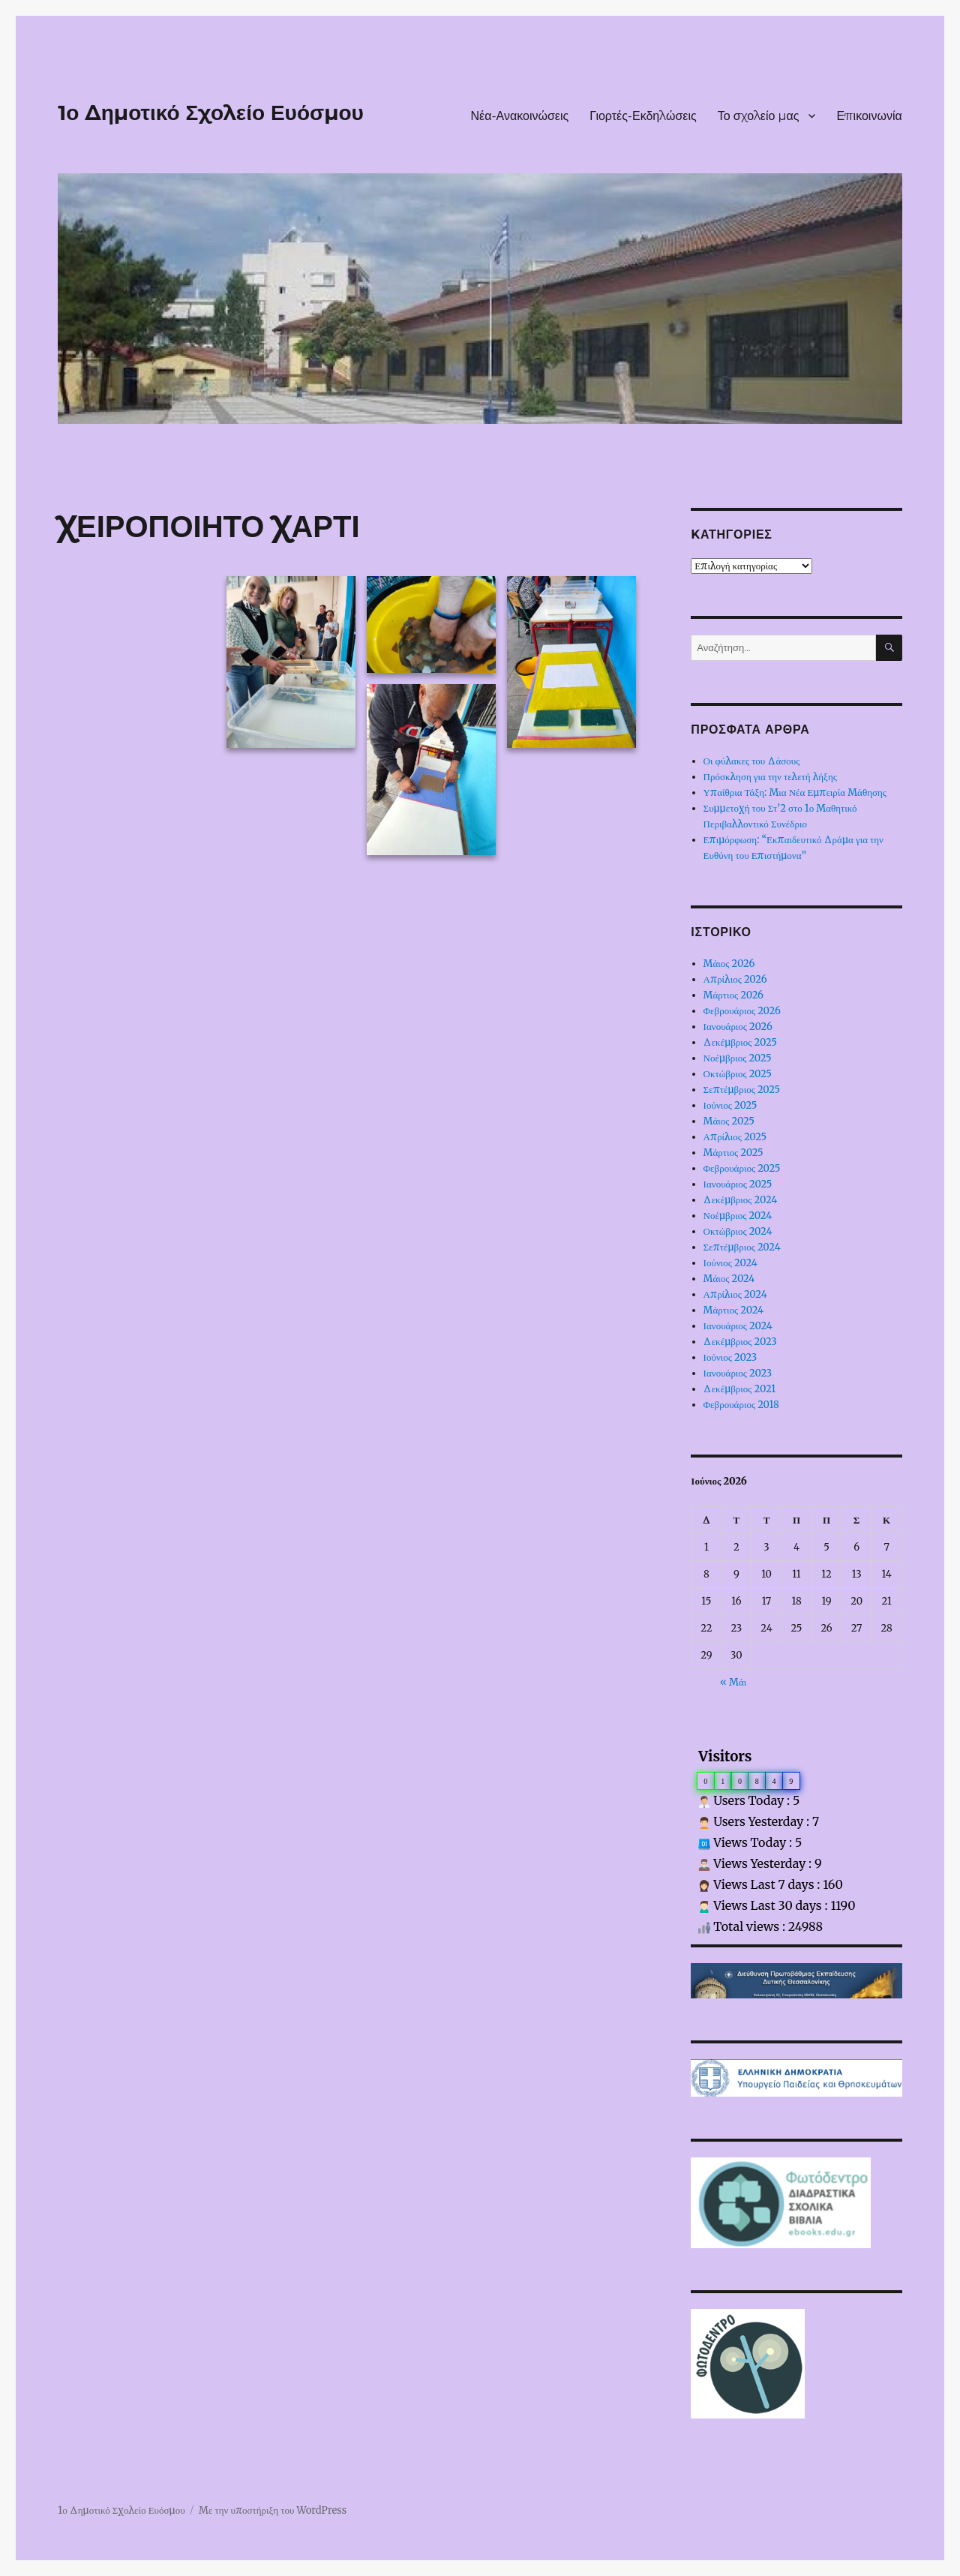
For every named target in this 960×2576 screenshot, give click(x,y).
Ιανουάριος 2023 (738, 1373)
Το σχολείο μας (759, 116)
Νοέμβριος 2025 (738, 1058)
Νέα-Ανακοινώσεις (520, 116)
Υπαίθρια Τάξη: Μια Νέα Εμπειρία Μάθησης (795, 792)
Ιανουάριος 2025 (738, 1184)
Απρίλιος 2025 (735, 1136)
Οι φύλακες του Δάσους (752, 761)
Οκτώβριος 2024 (738, 1231)
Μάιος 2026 (729, 963)
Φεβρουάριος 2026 (742, 1010)
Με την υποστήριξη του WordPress (272, 2510)
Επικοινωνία (869, 116)
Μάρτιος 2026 (734, 995)
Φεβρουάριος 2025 (742, 1168)
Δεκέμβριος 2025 (740, 1042)
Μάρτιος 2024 (734, 1310)
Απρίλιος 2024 (735, 1294)
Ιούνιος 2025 (731, 1105)
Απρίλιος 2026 (735, 979)
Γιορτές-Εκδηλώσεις (643, 116)
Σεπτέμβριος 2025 (742, 1089)
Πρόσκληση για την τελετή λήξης (770, 776)
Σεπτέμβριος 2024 (742, 1247)
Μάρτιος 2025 (734, 1152)
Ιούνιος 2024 (731, 1262)
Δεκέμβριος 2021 (740, 1389)
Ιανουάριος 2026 (738, 1026)
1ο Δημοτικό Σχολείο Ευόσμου (211, 112)
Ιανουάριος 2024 (738, 1326)
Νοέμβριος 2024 (738, 1215)
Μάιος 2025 (729, 1121)
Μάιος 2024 (729, 1278)
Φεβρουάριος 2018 (741, 1404)
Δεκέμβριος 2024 (741, 1199)
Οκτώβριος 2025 (738, 1073)
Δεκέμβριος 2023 (740, 1341)
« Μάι (733, 1682)
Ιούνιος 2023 (731, 1357)
